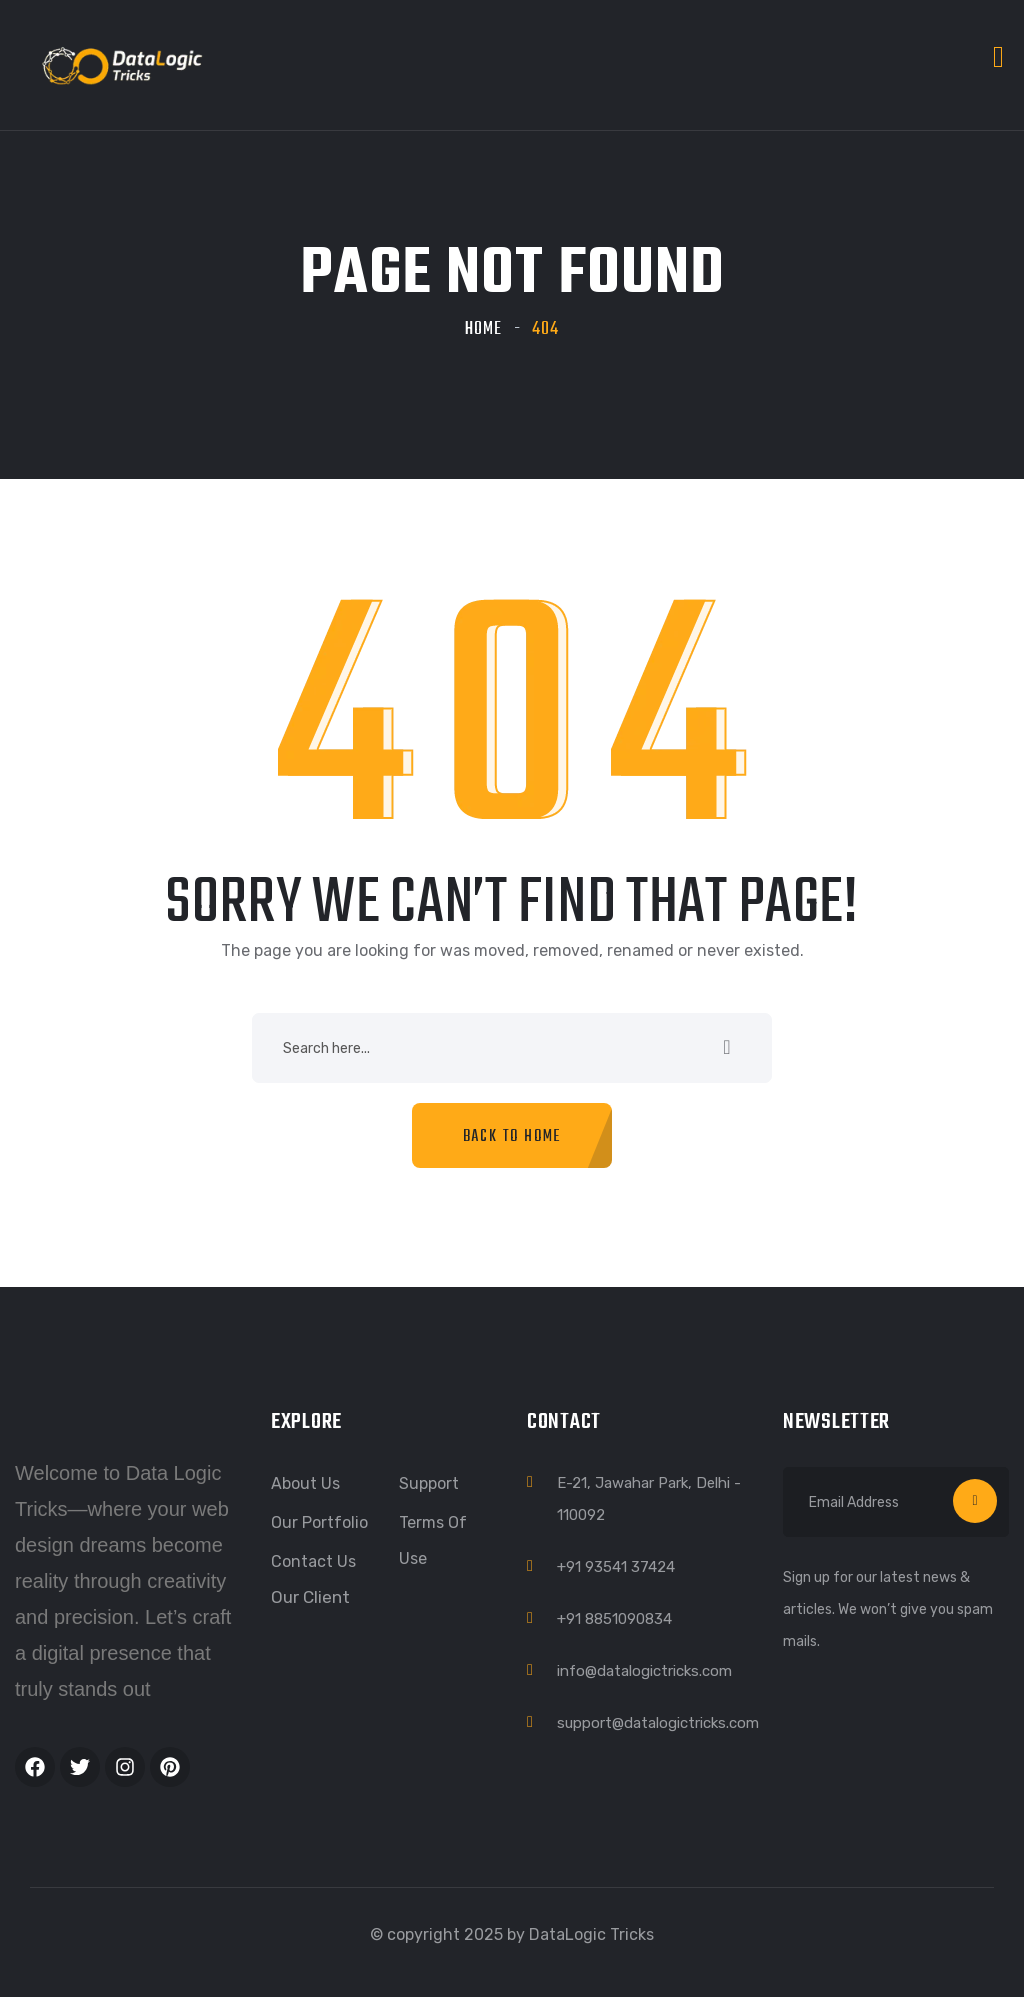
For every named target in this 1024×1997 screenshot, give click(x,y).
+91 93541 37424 (616, 1567)
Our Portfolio (319, 1522)
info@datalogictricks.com (644, 1671)
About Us (305, 1483)
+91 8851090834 (614, 1619)
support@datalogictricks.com (658, 1723)
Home (483, 329)
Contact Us (313, 1561)
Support (429, 1483)
